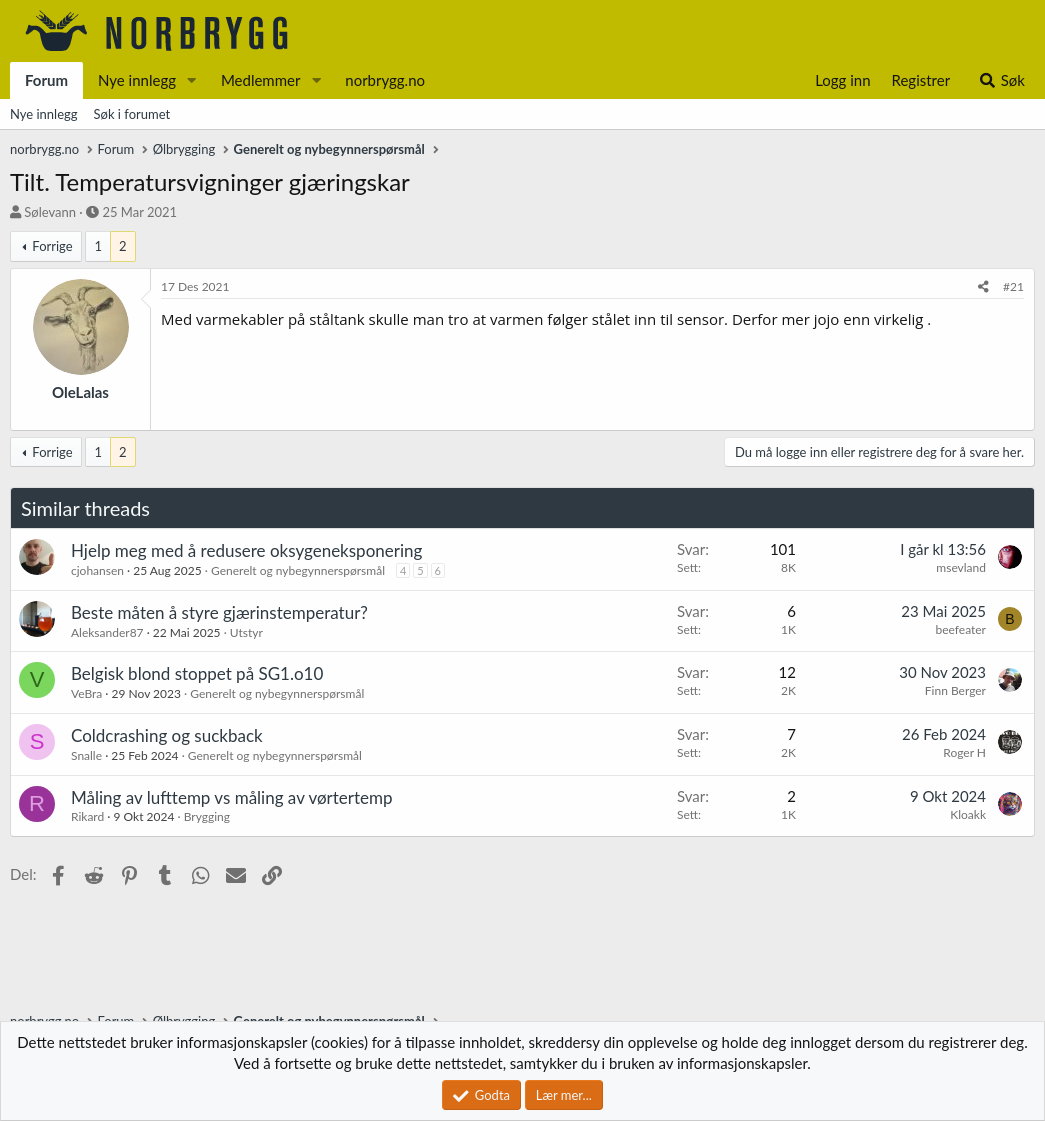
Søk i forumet (132, 114)
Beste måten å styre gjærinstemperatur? (219, 612)
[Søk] (1001, 80)
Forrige (52, 246)
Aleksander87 (107, 632)
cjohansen (97, 570)
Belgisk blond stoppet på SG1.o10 (197, 673)
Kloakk (968, 814)
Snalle (86, 755)
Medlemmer (261, 80)
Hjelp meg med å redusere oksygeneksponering (246, 550)
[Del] (983, 287)
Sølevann (50, 212)
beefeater (960, 629)
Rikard (87, 816)
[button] (192, 80)
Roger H (964, 752)
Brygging (207, 816)
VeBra (86, 693)
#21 (1013, 286)
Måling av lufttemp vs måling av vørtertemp (232, 797)
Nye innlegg (137, 80)
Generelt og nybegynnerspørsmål (298, 570)
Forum (46, 80)
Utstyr (246, 632)
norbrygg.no (385, 80)
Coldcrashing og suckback (167, 735)
